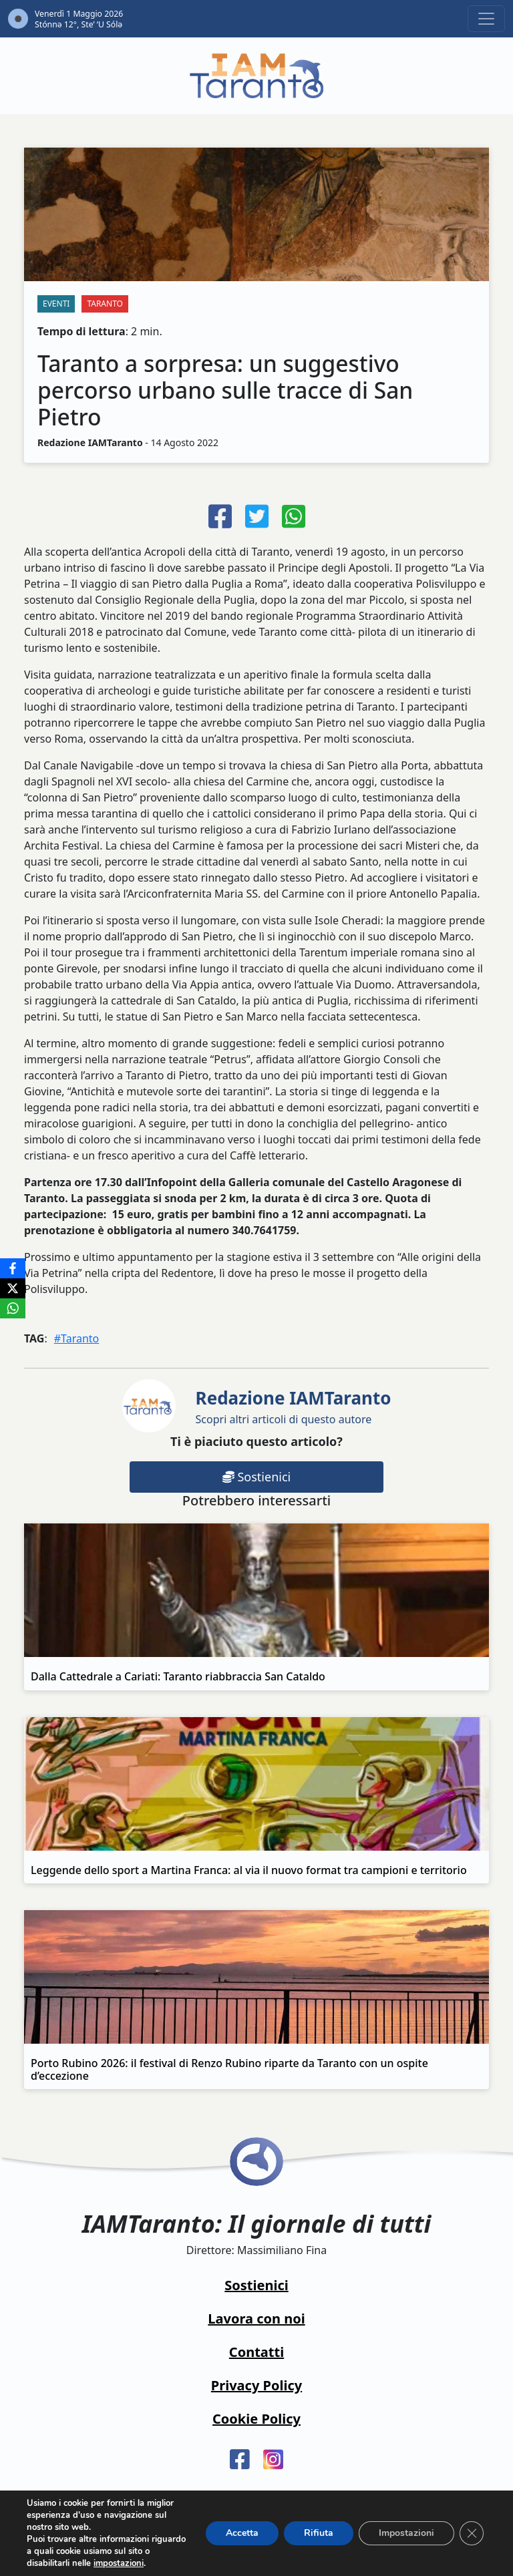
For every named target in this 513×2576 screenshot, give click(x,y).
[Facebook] (12, 1268)
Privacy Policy (256, 2385)
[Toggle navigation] (486, 18)
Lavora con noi (256, 2319)
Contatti (256, 2352)
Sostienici (256, 1477)
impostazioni (119, 2563)
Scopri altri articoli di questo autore (293, 1406)
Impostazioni (406, 2533)
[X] (12, 1288)
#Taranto (77, 1338)
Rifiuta (318, 2533)
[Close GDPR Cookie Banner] (472, 2533)
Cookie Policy (256, 2419)
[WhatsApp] (12, 1308)
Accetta (242, 2533)
